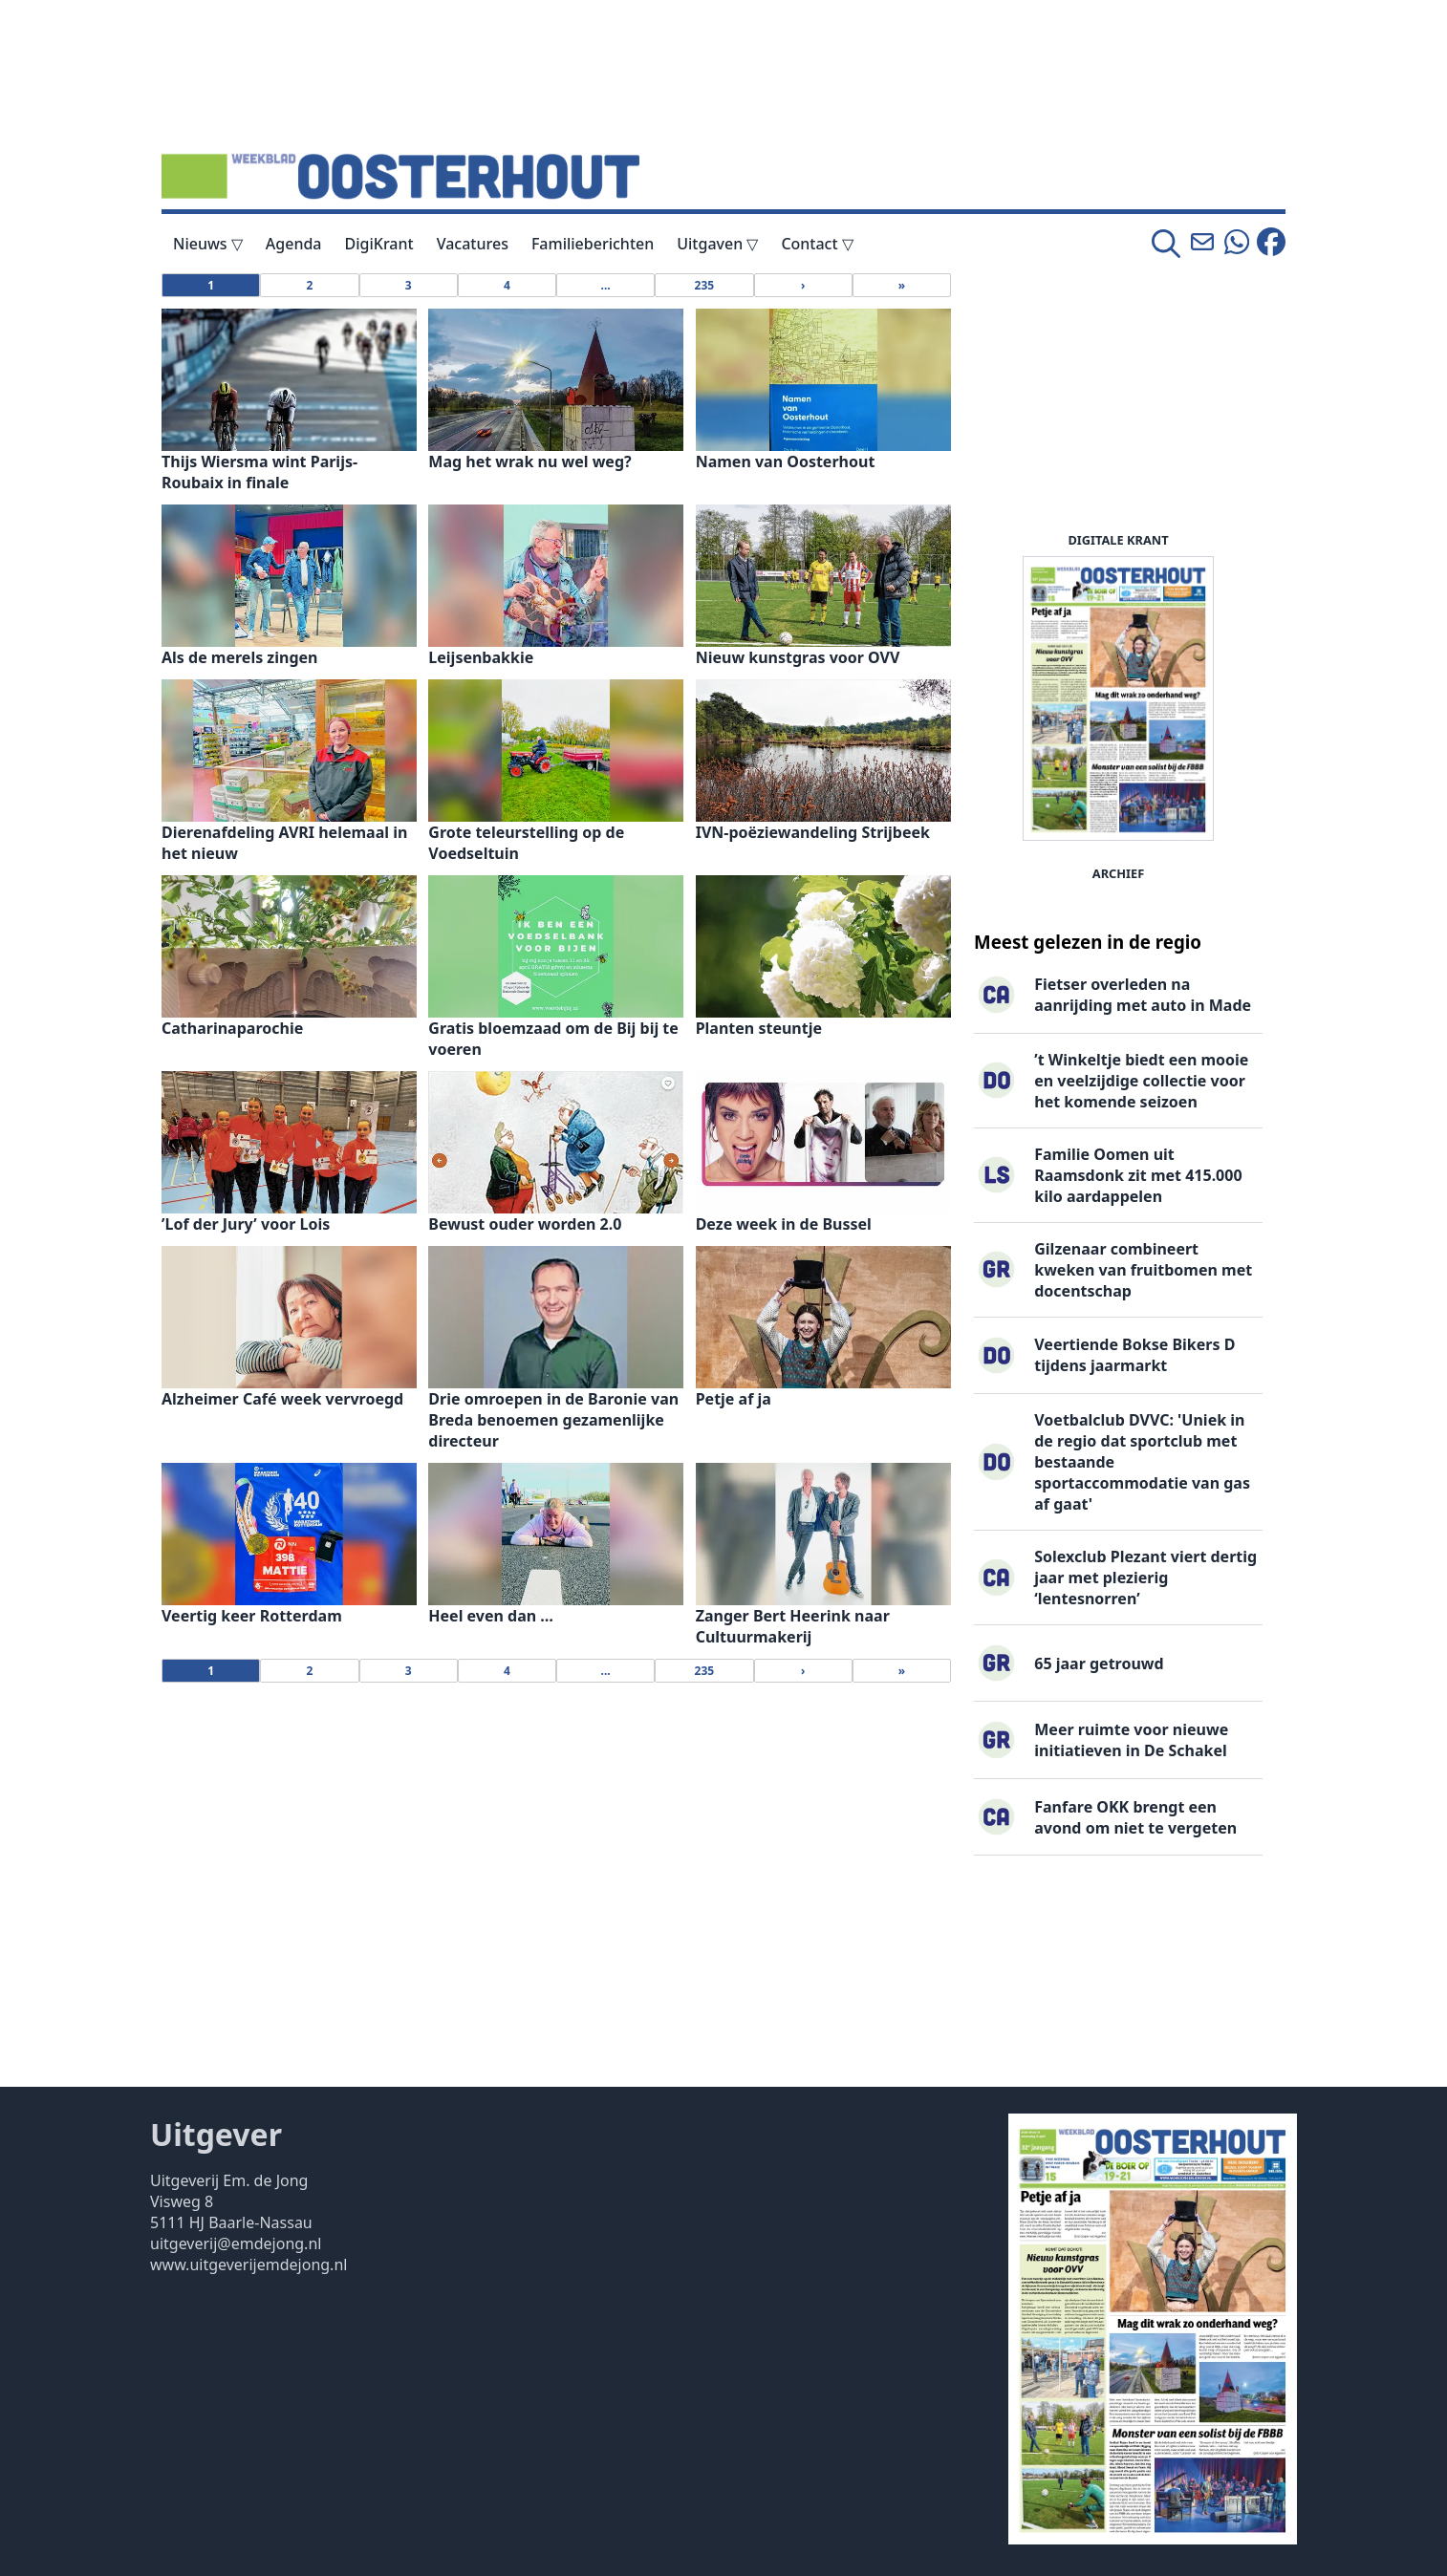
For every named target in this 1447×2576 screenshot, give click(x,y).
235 (705, 285)
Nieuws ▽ (208, 243)
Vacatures (472, 243)
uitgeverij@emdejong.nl (235, 2243)
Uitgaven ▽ (717, 243)
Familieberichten (592, 243)
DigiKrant (379, 243)
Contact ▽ (817, 243)
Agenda (294, 243)
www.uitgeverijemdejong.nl (248, 2264)
